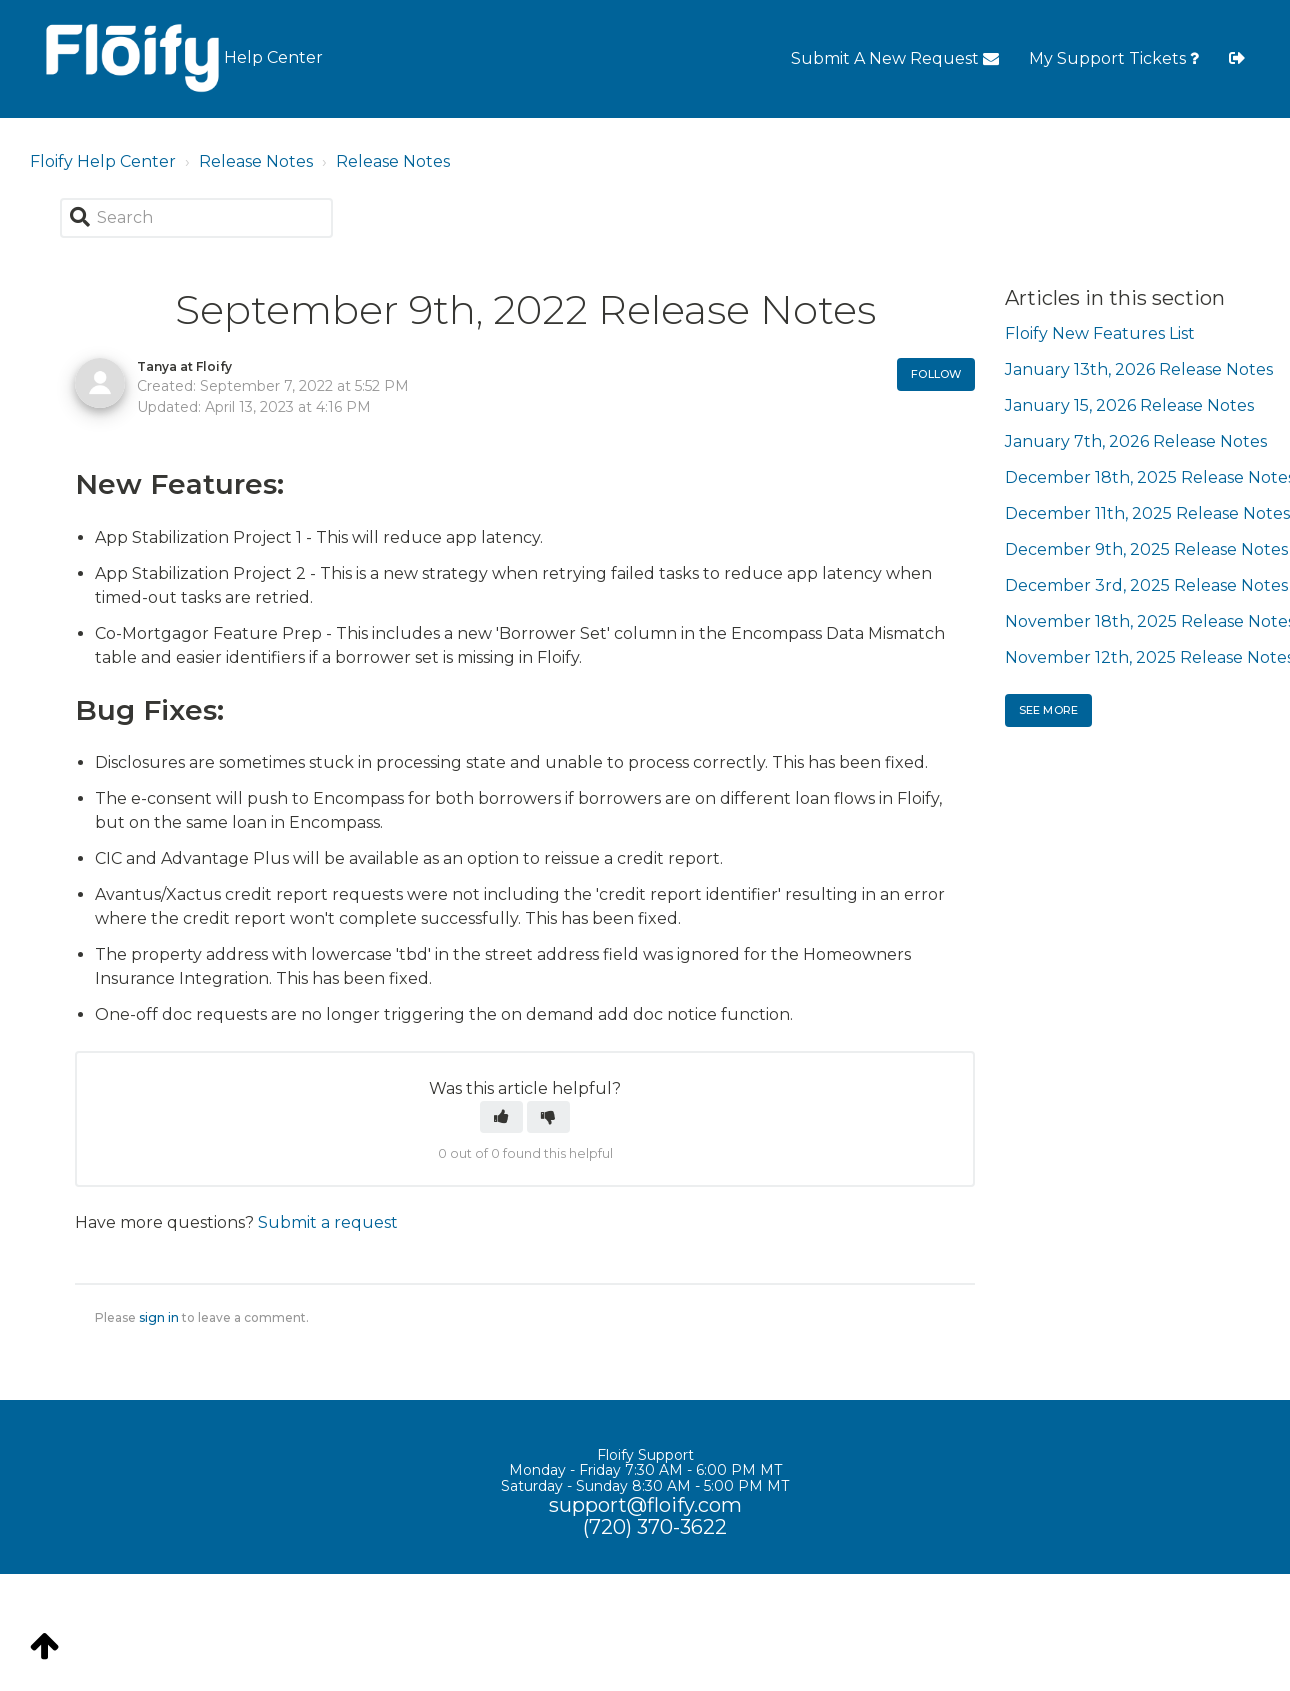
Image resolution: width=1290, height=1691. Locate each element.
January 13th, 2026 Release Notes (1139, 369)
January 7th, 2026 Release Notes (1136, 441)
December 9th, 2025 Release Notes (1146, 549)
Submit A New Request (895, 58)
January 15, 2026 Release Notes (1129, 405)
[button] (501, 1117)
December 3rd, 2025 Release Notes (1146, 585)
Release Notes (256, 161)
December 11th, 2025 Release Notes (1147, 513)
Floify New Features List (1100, 333)
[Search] (196, 218)
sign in (159, 1317)
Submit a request (328, 1222)
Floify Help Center (103, 161)
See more (1048, 710)
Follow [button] (936, 374)
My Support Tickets (1114, 58)
